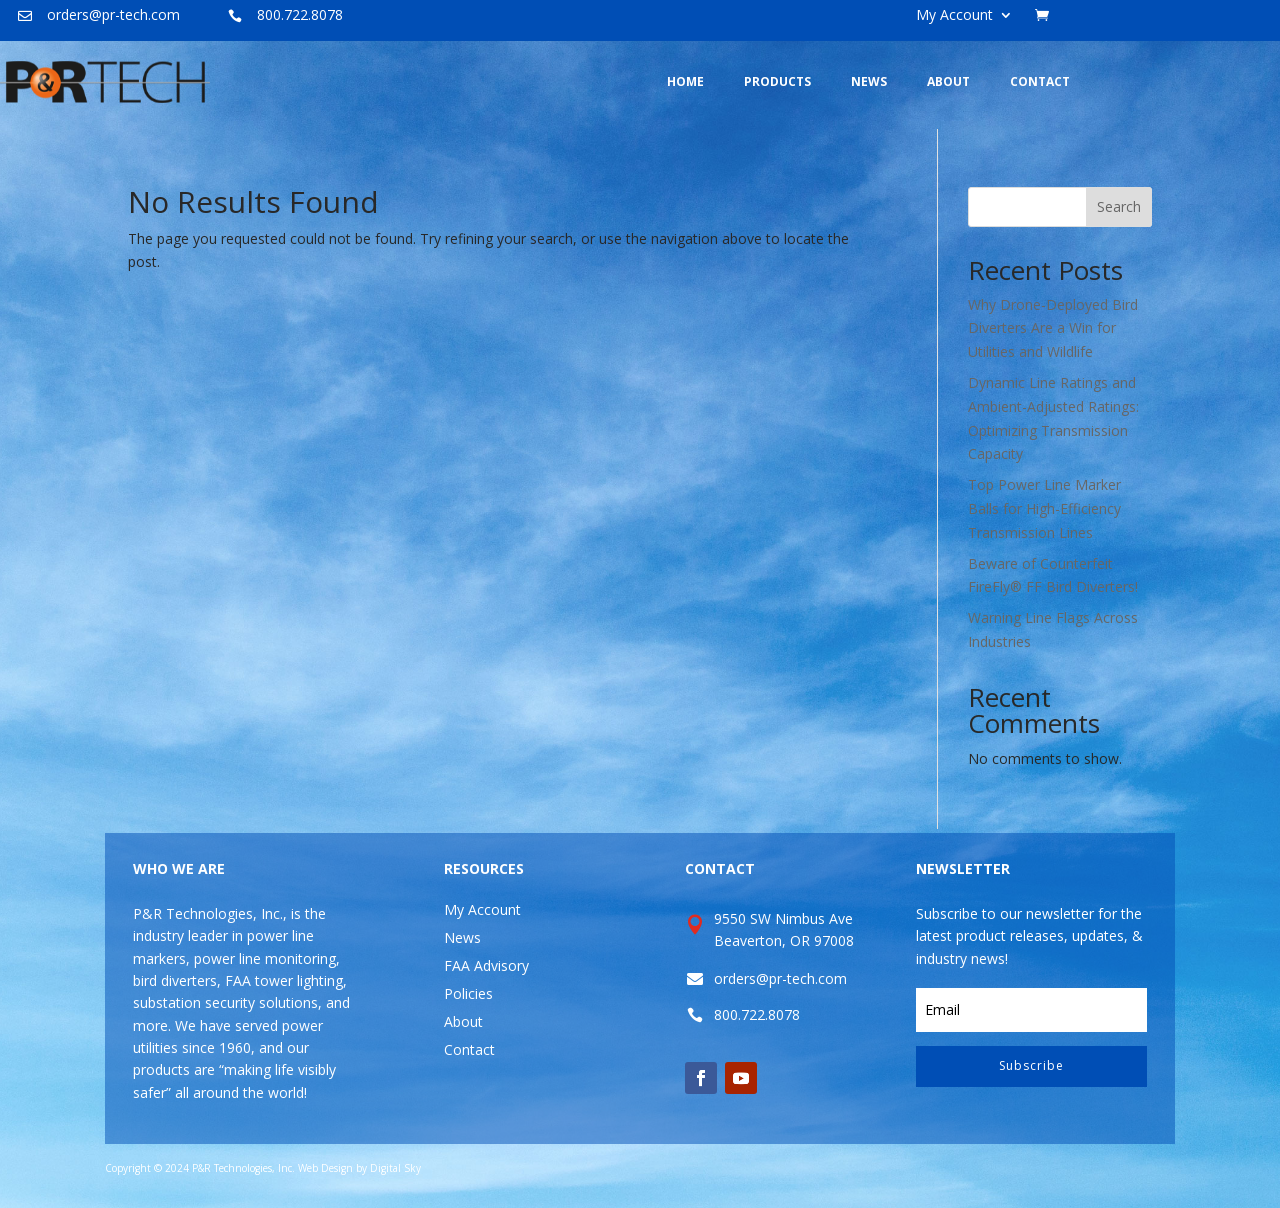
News (462, 937)
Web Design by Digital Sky (359, 1168)
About (463, 1021)
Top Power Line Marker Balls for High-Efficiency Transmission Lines (1044, 508)
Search (1119, 206)
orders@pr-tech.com (113, 14)
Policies (468, 993)
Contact (469, 1049)
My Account (954, 16)
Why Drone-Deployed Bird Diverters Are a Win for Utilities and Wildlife (1053, 328)
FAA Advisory (486, 965)
